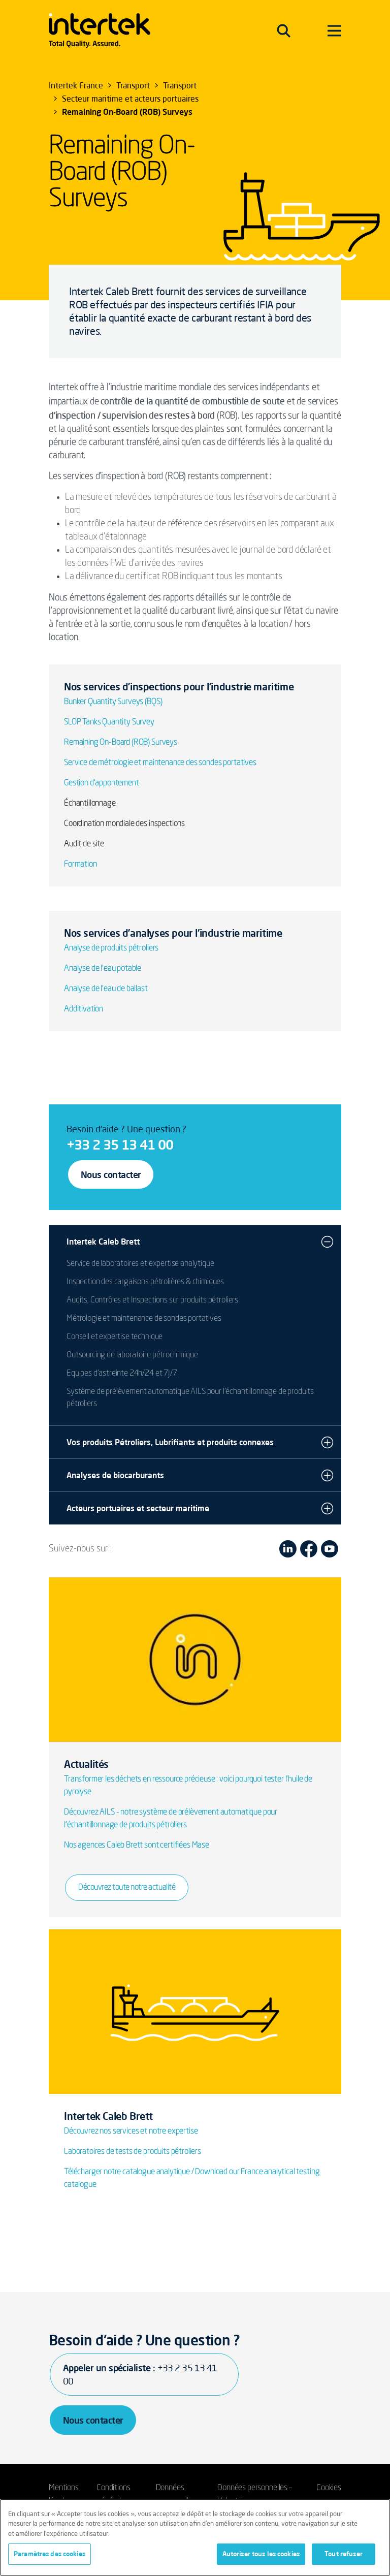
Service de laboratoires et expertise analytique (140, 1264)
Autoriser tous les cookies (261, 2554)
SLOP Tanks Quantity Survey (109, 722)
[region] (195, 2537)
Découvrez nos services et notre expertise (131, 2131)
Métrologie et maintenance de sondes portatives (144, 1319)
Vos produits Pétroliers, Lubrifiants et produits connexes (170, 1442)
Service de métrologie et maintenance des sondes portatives (160, 763)
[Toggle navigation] (283, 30)
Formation (80, 865)
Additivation (83, 1009)
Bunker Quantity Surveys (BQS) (113, 702)
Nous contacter (111, 1174)
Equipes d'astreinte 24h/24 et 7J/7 (122, 1374)
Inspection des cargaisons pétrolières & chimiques (145, 1282)
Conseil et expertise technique (114, 1337)
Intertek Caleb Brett (103, 1241)
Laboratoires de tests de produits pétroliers (132, 2152)
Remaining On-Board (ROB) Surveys (120, 743)
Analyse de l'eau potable (102, 969)
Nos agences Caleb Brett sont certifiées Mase (136, 1845)
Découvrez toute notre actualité (126, 1888)
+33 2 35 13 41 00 (120, 1144)
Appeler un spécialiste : (140, 2374)
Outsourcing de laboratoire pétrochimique (132, 1355)
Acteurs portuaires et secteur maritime (138, 1508)
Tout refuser (343, 2554)
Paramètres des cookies (49, 2554)
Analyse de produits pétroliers (111, 948)
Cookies (328, 2488)
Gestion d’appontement (101, 783)
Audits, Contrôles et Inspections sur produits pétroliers (152, 1300)
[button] (327, 1241)
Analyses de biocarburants (115, 1475)
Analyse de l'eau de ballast (106, 989)
